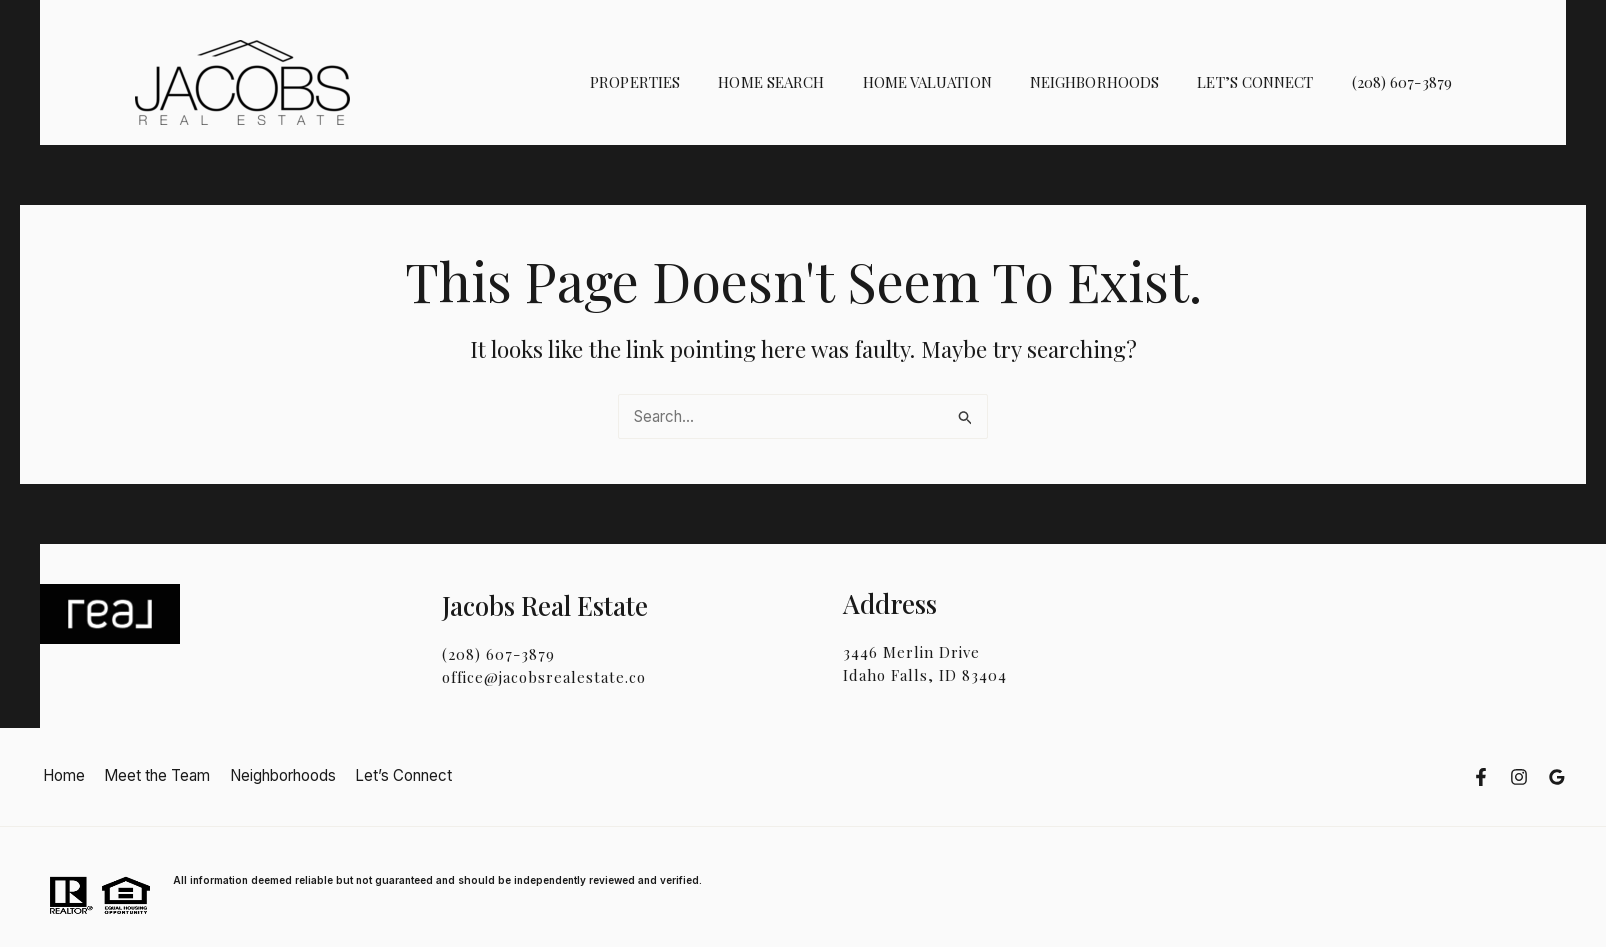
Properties (681, 82)
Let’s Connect (1268, 82)
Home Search (809, 82)
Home (61, 775)
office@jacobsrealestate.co (544, 677)
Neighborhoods (1115, 82)
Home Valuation (956, 82)
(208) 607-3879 (1406, 82)
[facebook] (1481, 777)
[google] (1557, 777)
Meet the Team (150, 775)
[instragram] (1519, 777)
